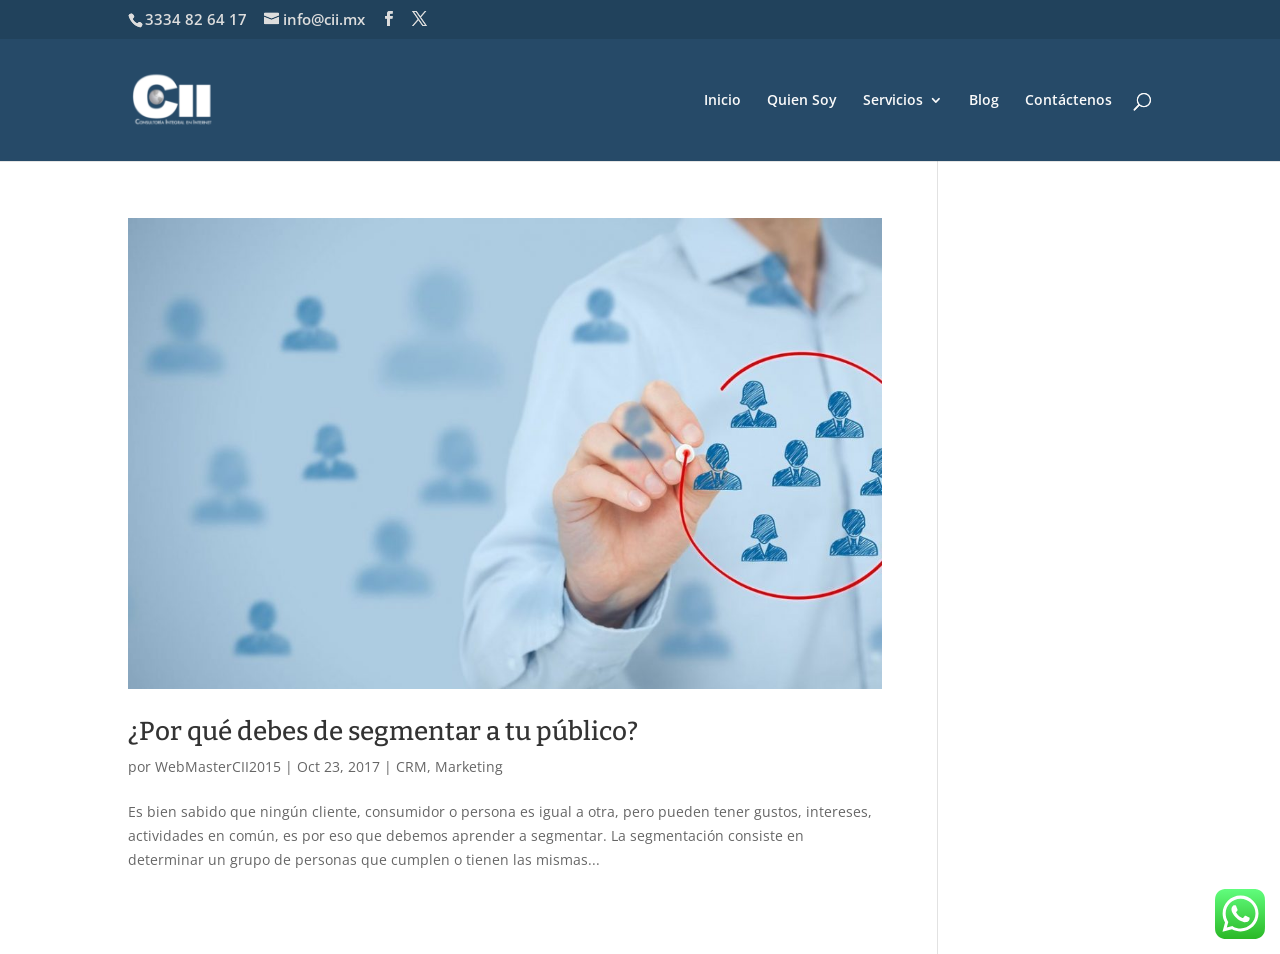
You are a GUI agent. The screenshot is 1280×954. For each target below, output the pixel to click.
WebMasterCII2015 (218, 766)
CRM (411, 766)
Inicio (722, 101)
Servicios (893, 101)
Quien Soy (802, 101)
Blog (984, 101)
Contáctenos (1068, 101)
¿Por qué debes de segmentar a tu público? (383, 731)
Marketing (469, 766)
